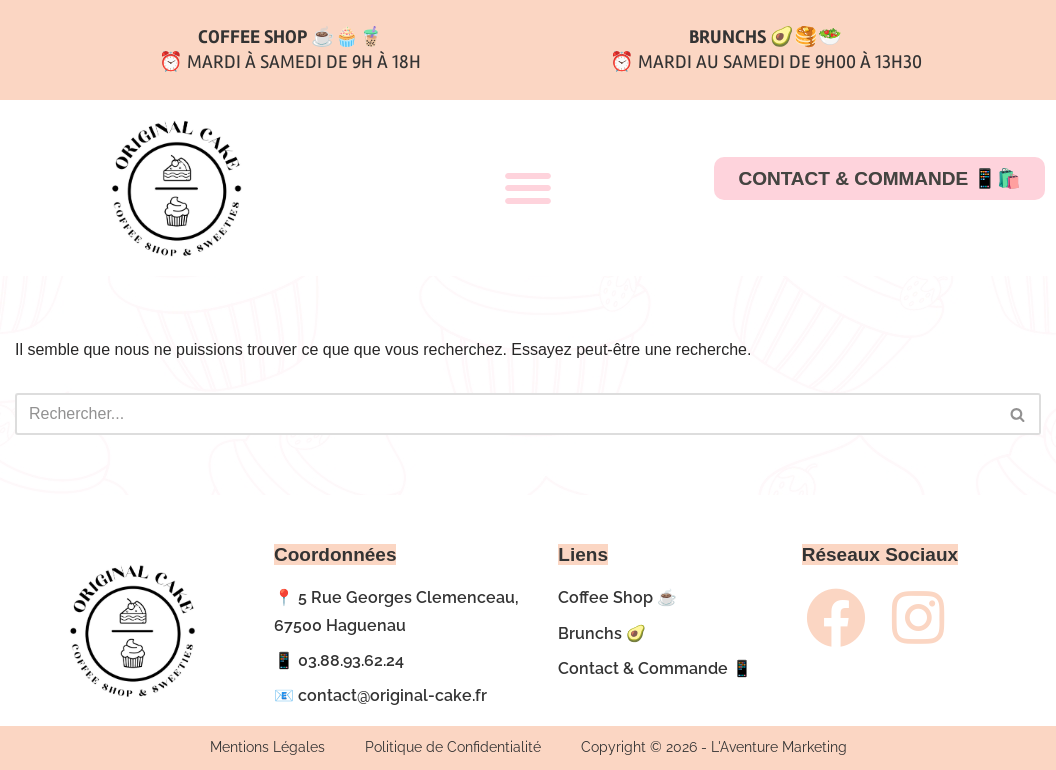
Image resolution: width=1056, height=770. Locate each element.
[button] (527, 188)
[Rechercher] (505, 414)
